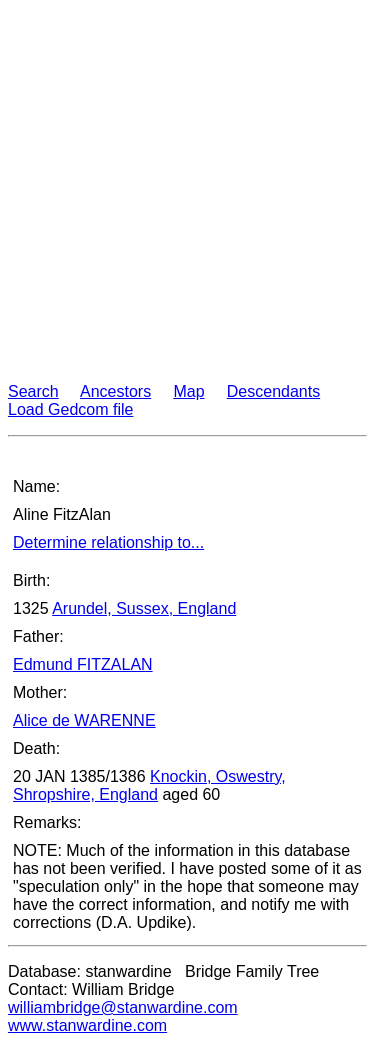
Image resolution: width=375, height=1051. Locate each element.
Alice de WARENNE (84, 720)
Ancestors (115, 391)
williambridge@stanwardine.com (123, 1007)
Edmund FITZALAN (83, 664)
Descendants (273, 391)
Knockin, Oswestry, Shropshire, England (149, 785)
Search (33, 391)
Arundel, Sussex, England (144, 608)
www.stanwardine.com (87, 1025)
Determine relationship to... (108, 542)
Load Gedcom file (70, 409)
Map (188, 391)
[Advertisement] (187, 195)
